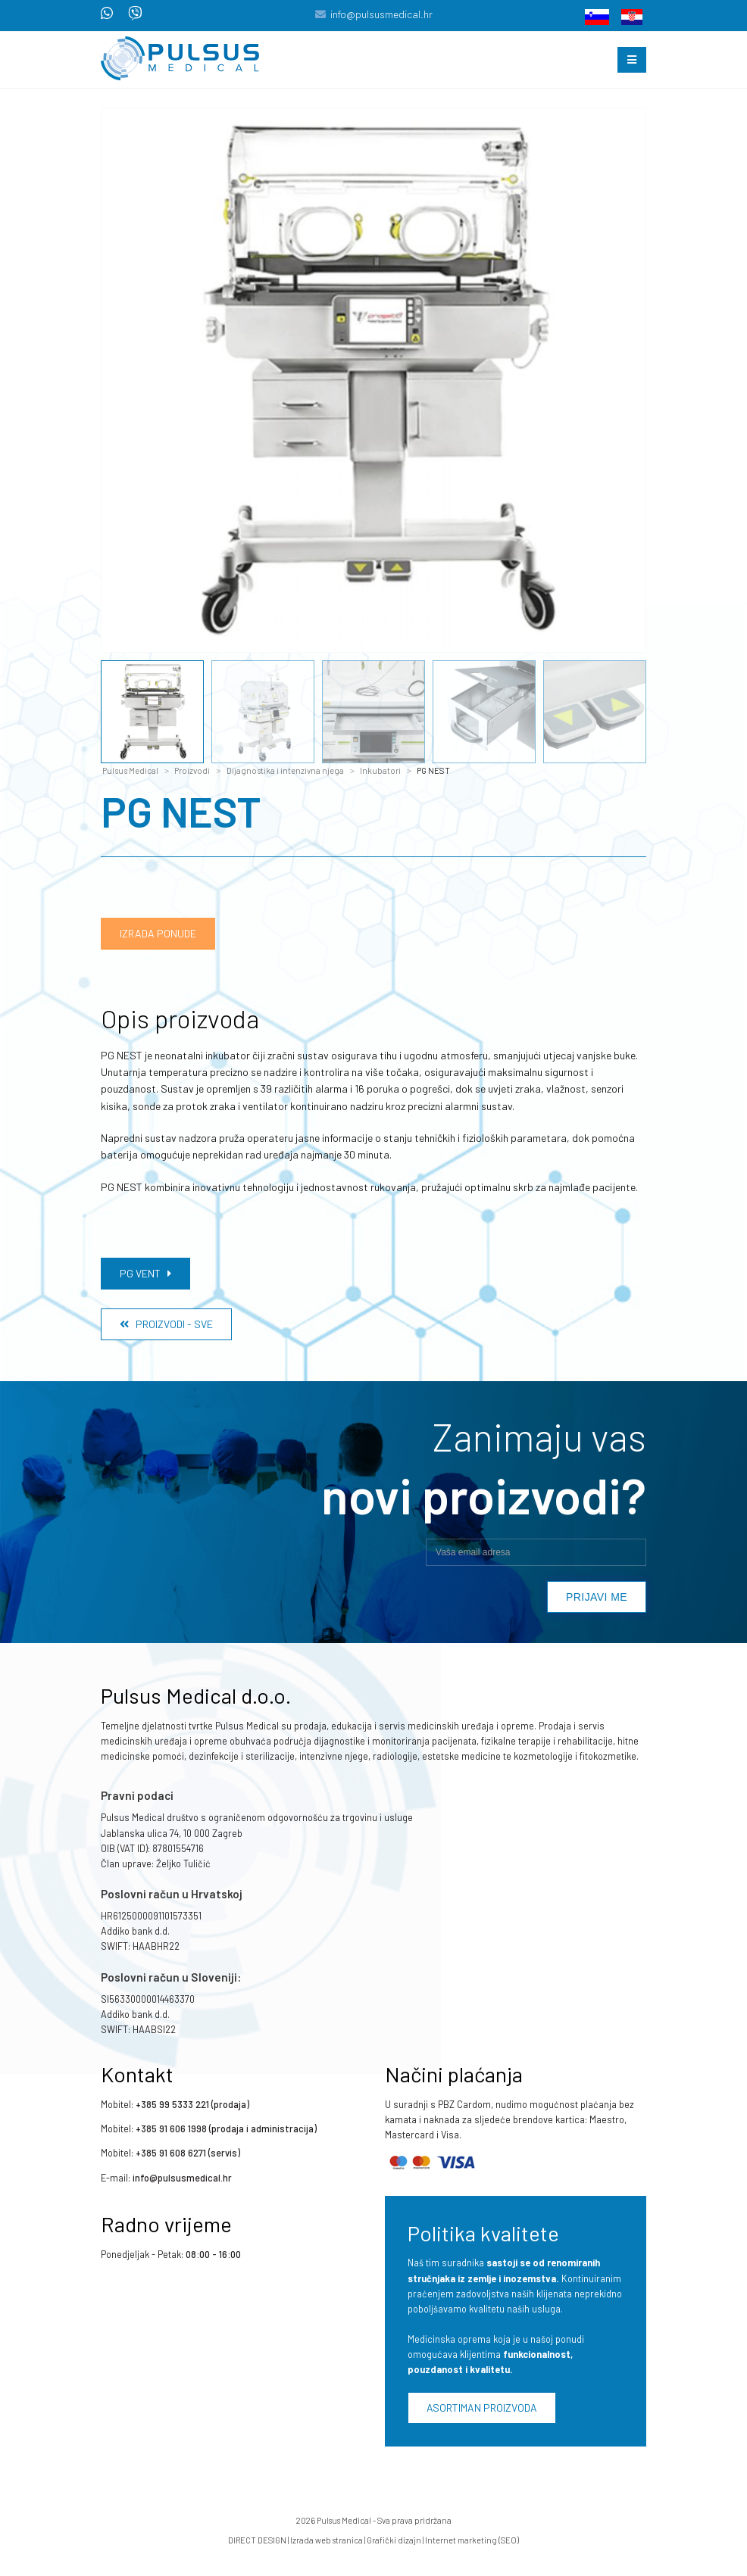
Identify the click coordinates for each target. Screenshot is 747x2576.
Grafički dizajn (394, 2540)
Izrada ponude (158, 933)
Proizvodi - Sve (166, 1324)
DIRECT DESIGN (257, 2540)
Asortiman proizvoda (482, 2407)
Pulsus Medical (130, 770)
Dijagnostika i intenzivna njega (285, 770)
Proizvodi (192, 770)
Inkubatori (380, 770)
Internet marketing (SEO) (472, 2540)
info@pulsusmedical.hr (381, 14)
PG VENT (145, 1273)
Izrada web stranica (326, 2540)
